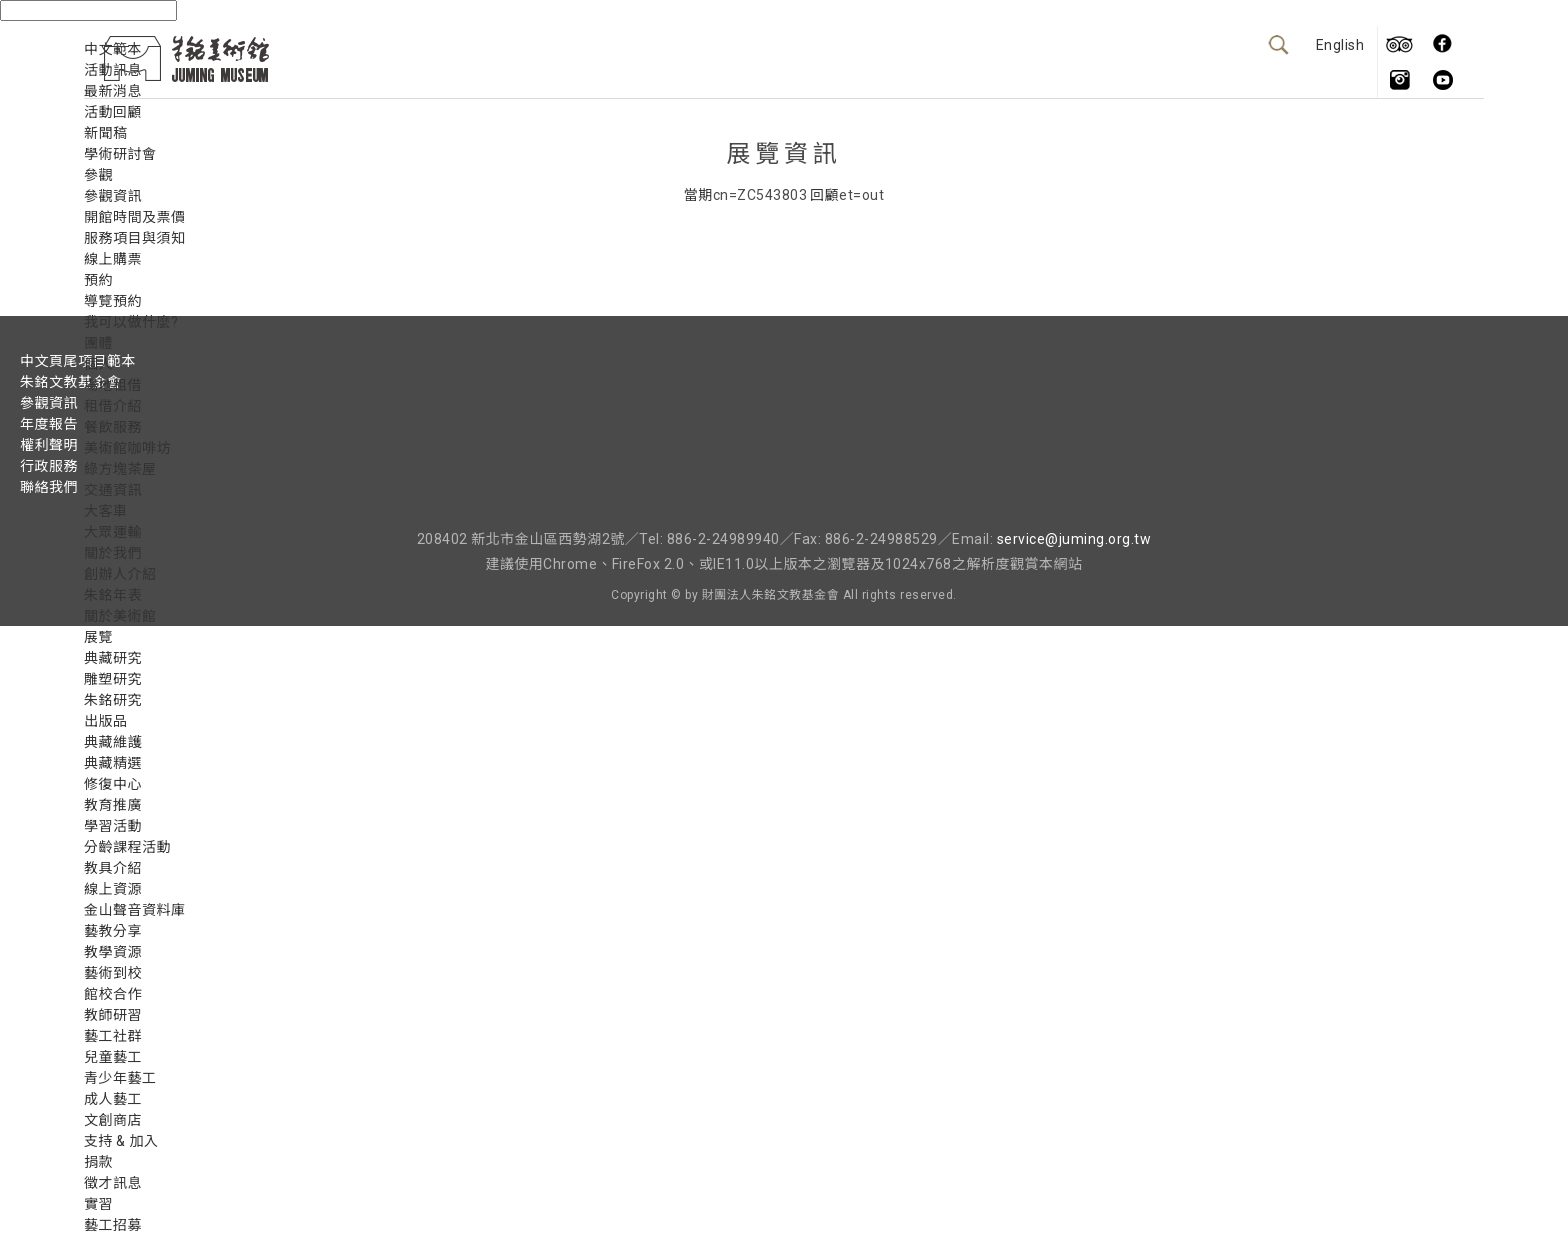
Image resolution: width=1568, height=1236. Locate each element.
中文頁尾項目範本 (78, 361)
